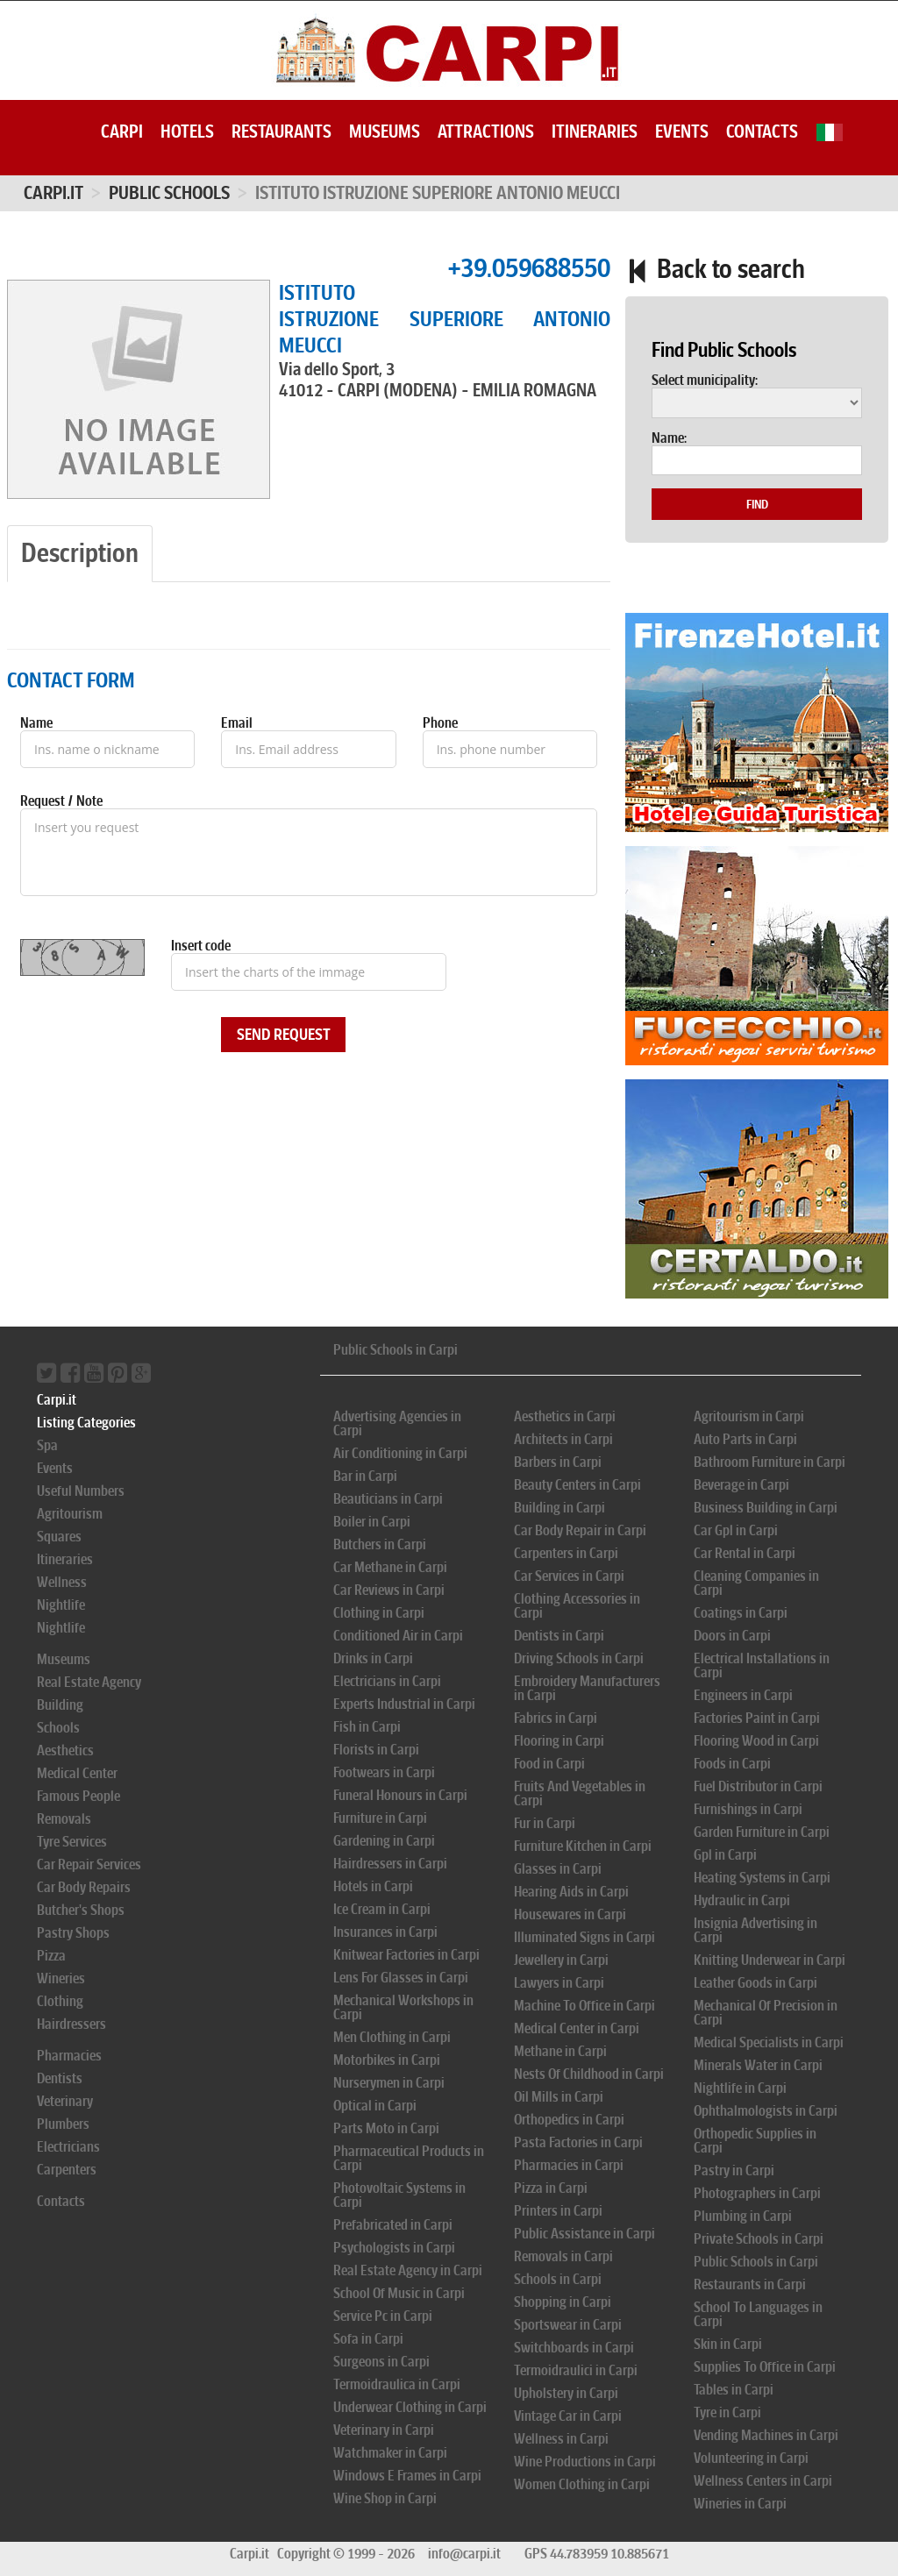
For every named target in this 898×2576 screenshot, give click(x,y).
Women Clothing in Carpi (582, 2484)
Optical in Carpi (375, 2105)
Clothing (60, 2001)
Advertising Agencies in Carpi (397, 1423)
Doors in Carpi (732, 1635)
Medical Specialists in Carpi (769, 2042)
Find (757, 504)
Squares (59, 1536)
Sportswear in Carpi (568, 2324)
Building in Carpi (559, 1507)
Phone (440, 723)
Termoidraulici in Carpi (576, 2370)
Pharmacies (69, 2055)
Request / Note (61, 801)
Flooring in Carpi (559, 1741)
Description (80, 553)
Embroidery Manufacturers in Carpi (587, 1688)
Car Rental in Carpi (744, 1553)
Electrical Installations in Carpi (762, 1665)
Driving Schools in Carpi (579, 1658)
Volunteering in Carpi (751, 2458)
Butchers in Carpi (379, 1544)
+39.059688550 (528, 268)
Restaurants (281, 131)
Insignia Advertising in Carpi (755, 1930)
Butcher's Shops (81, 1910)
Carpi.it (53, 192)
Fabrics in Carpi (555, 1718)
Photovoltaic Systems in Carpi (399, 2195)
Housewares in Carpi (570, 1914)
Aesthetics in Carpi (565, 1416)
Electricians (68, 2146)
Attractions (486, 131)
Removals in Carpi (563, 2256)
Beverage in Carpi (741, 1485)
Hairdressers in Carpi (390, 1863)
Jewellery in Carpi (561, 1960)
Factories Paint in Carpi (757, 1718)
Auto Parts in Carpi (745, 1439)
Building (60, 1705)
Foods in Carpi (732, 1763)
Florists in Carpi (376, 1749)
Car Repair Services (89, 1864)
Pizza (51, 1955)
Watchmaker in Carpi (390, 2452)
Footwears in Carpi (384, 1772)
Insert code (201, 946)
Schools (58, 1727)
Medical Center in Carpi (576, 2028)
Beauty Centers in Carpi (577, 1485)
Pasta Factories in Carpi (578, 2142)
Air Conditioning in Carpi (400, 1453)
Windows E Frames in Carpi (407, 2475)
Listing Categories (86, 1422)
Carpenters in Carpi (566, 1553)
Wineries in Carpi (740, 2503)
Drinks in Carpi (373, 1658)
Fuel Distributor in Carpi (758, 1786)
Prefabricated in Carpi (393, 2225)
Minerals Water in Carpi (758, 2065)
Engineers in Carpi (743, 1695)
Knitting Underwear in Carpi (769, 1960)
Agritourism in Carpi (749, 1416)
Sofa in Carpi (368, 2338)
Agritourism (70, 1513)
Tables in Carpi (733, 2389)
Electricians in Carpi (387, 1681)
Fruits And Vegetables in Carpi (579, 1793)
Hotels (187, 131)
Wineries (61, 1978)
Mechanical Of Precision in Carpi (765, 2012)
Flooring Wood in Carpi (756, 1741)
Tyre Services (72, 1841)
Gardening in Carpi (384, 1840)
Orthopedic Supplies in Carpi (755, 2140)
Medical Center (77, 1773)
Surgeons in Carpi (381, 2361)
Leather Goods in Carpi (755, 1983)
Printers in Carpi (558, 2210)
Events (682, 131)
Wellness (62, 1582)
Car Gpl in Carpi (736, 1530)
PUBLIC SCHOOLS (169, 192)
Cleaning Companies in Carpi (756, 1583)
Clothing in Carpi (378, 1613)
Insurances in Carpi (385, 1932)
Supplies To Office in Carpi (765, 2367)
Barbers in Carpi (558, 1462)
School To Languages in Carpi (758, 2314)
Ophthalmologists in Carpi (765, 2111)
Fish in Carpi (367, 1727)
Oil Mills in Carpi (558, 2097)
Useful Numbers (81, 1491)
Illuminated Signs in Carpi (584, 1937)
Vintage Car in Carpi (568, 2416)
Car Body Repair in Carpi (580, 1530)
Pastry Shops (73, 1933)
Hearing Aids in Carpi (571, 1891)
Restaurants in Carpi (750, 2284)
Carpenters (66, 2169)
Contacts (762, 131)
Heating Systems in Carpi (762, 1877)
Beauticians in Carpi (388, 1499)
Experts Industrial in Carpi (404, 1704)
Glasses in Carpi (558, 1869)
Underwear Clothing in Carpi (410, 2407)
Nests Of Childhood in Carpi (589, 2074)
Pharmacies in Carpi (569, 2165)
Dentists (59, 2078)
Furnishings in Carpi (748, 1809)
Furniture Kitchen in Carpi (583, 1846)
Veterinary (65, 2101)
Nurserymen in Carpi (389, 2082)
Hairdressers (71, 2024)
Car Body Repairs (84, 1887)
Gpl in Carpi (725, 1855)
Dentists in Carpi (559, 1635)
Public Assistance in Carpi (584, 2233)
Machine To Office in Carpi (584, 2005)
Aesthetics (65, 1750)
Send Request (284, 1034)
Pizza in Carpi (551, 2188)
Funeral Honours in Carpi (400, 1795)
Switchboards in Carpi (574, 2347)
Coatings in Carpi (741, 1613)
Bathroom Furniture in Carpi (769, 1462)
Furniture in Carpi (380, 1818)
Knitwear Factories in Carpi (406, 1954)
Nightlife (61, 1605)
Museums (384, 131)
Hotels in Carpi (373, 1886)
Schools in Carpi (558, 2279)
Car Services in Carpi (569, 1576)
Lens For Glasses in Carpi (400, 1977)
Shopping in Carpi (562, 2302)
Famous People (78, 1796)
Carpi (122, 131)
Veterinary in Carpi (383, 2430)
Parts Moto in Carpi (386, 2128)
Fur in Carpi (544, 1823)
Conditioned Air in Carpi (398, 1635)
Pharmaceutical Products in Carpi (408, 2158)
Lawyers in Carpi (559, 1983)
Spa (47, 1445)
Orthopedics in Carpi (569, 2119)
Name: (669, 438)
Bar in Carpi (365, 1476)
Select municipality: (705, 381)
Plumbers (63, 2124)
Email (237, 723)
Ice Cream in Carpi (382, 1909)
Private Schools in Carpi (758, 2239)
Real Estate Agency (89, 1682)
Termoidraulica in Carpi (396, 2384)
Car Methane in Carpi (390, 1567)
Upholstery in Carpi (566, 2393)
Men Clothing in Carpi (392, 2037)
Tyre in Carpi (727, 2412)
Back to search (715, 269)
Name (36, 723)
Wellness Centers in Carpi (763, 2481)
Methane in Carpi (560, 2051)
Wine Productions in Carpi (585, 2461)
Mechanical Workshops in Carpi (403, 2007)
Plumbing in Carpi (743, 2216)
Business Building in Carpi (765, 1507)
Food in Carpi (549, 1763)
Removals (64, 1819)
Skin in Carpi (728, 2344)
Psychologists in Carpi (394, 2247)
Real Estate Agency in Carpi (407, 2270)
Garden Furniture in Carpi (762, 1832)
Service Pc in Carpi (382, 2316)
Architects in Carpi (563, 1439)
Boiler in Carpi (371, 1521)
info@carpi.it (464, 2553)
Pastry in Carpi (734, 2170)
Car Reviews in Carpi (389, 1590)
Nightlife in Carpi (740, 2088)
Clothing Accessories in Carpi (577, 1605)
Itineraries (595, 131)
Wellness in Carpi (561, 2438)
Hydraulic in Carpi (742, 1900)
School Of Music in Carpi (399, 2293)
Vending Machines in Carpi (766, 2435)
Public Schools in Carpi (395, 1349)
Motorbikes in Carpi (386, 2060)
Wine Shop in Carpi (385, 2498)
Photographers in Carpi (757, 2193)
